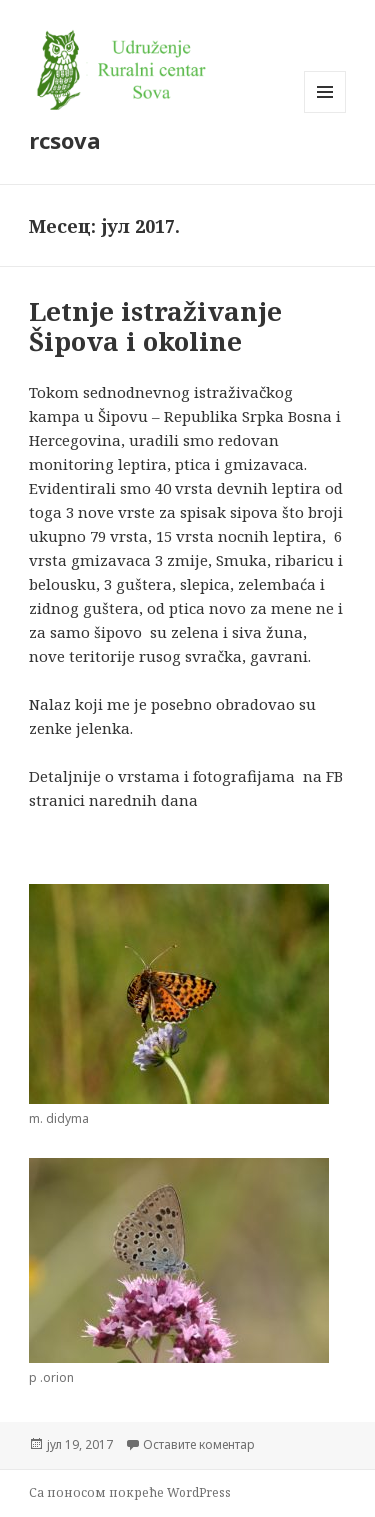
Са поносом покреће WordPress (130, 1492)
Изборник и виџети (325, 112)
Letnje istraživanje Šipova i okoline (155, 326)
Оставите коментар (199, 1444)
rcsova (65, 140)
